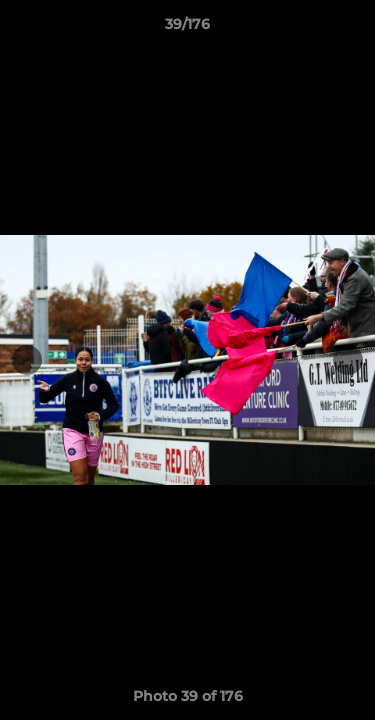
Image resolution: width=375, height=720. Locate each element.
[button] (351, 29)
